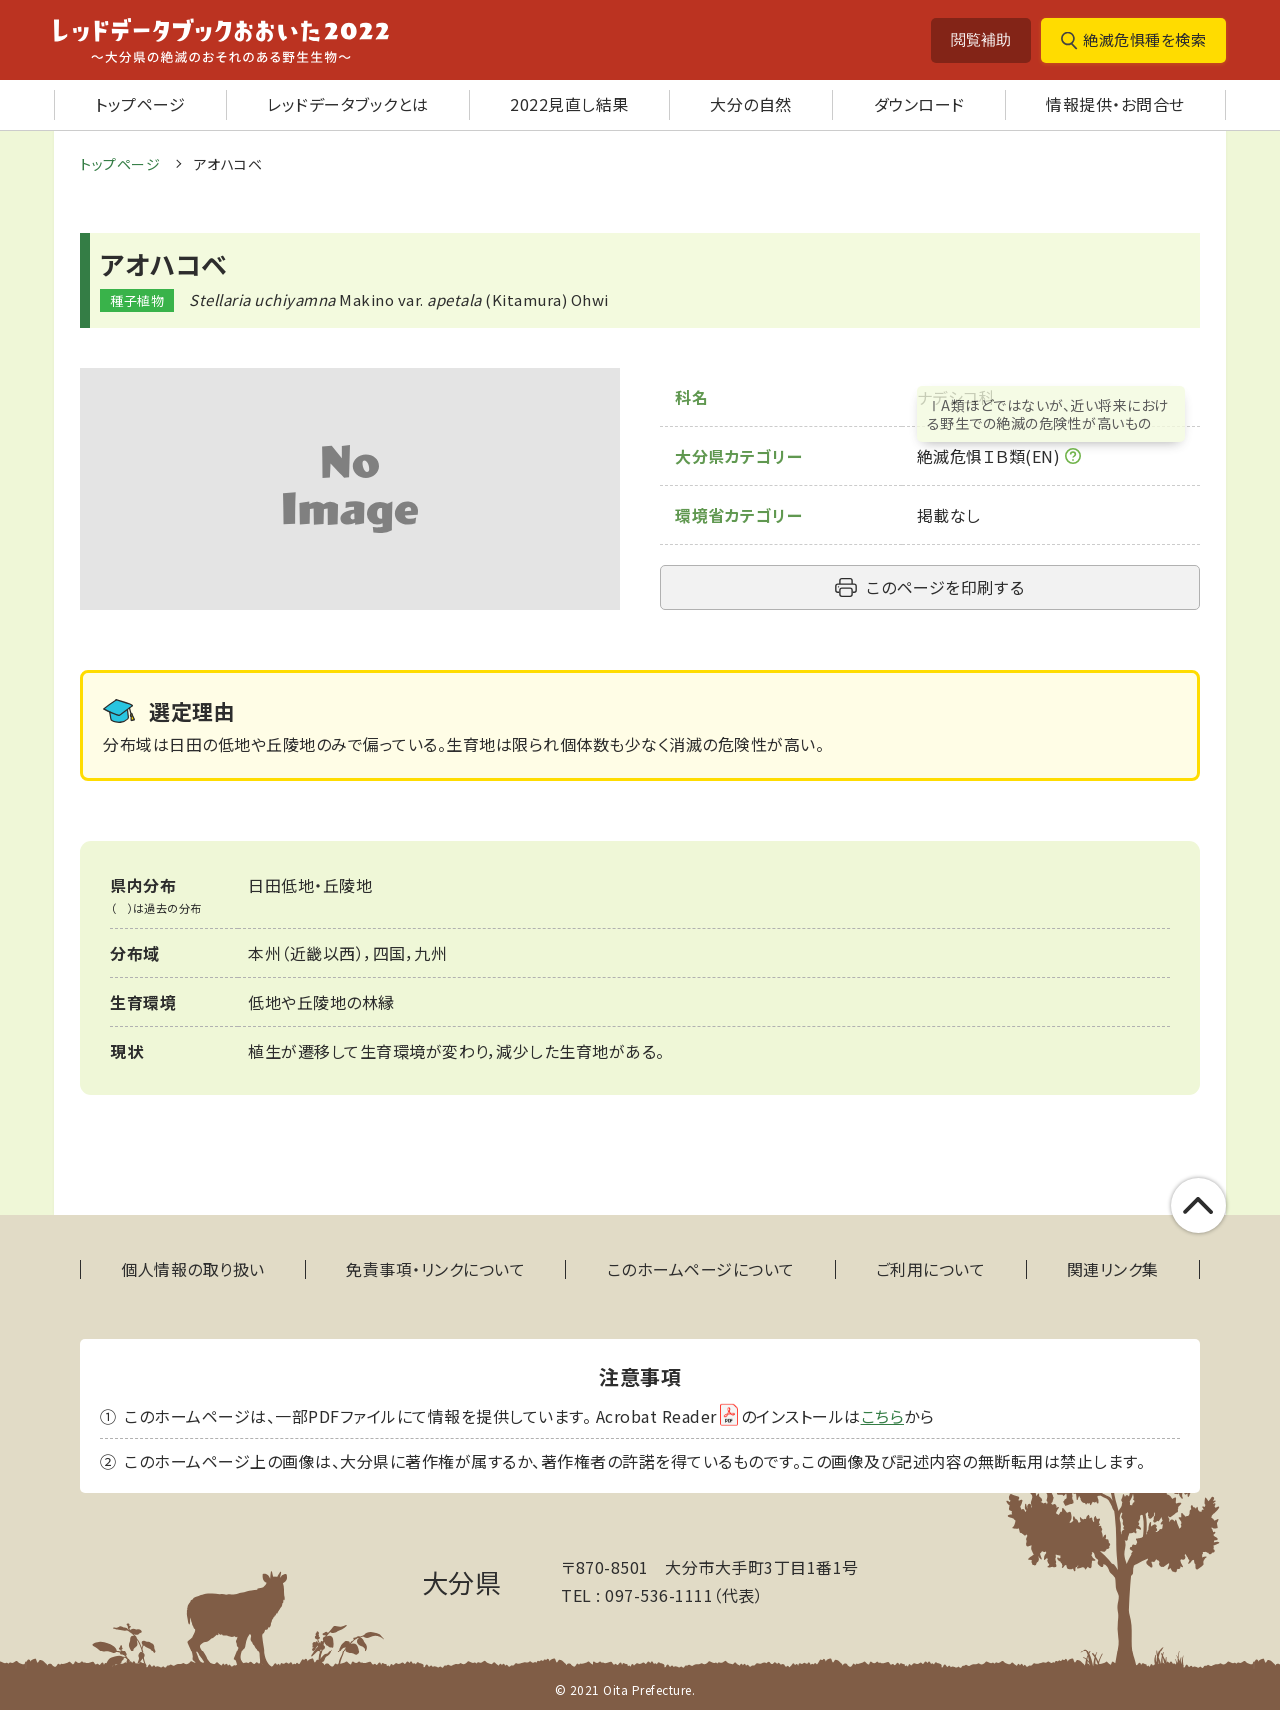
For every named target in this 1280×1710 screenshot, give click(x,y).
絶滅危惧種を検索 (1144, 39)
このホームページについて (701, 1269)
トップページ (140, 104)
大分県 (462, 1581)
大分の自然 (751, 104)
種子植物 (137, 300)
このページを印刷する (945, 587)
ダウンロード (919, 104)
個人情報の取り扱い (193, 1269)
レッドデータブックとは (348, 104)
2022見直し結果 (569, 104)
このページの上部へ (1198, 1205)
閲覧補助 (981, 39)
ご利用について (931, 1269)
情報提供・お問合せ (1115, 104)
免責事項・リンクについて (435, 1269)
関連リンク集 (1113, 1269)
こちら (883, 1416)
